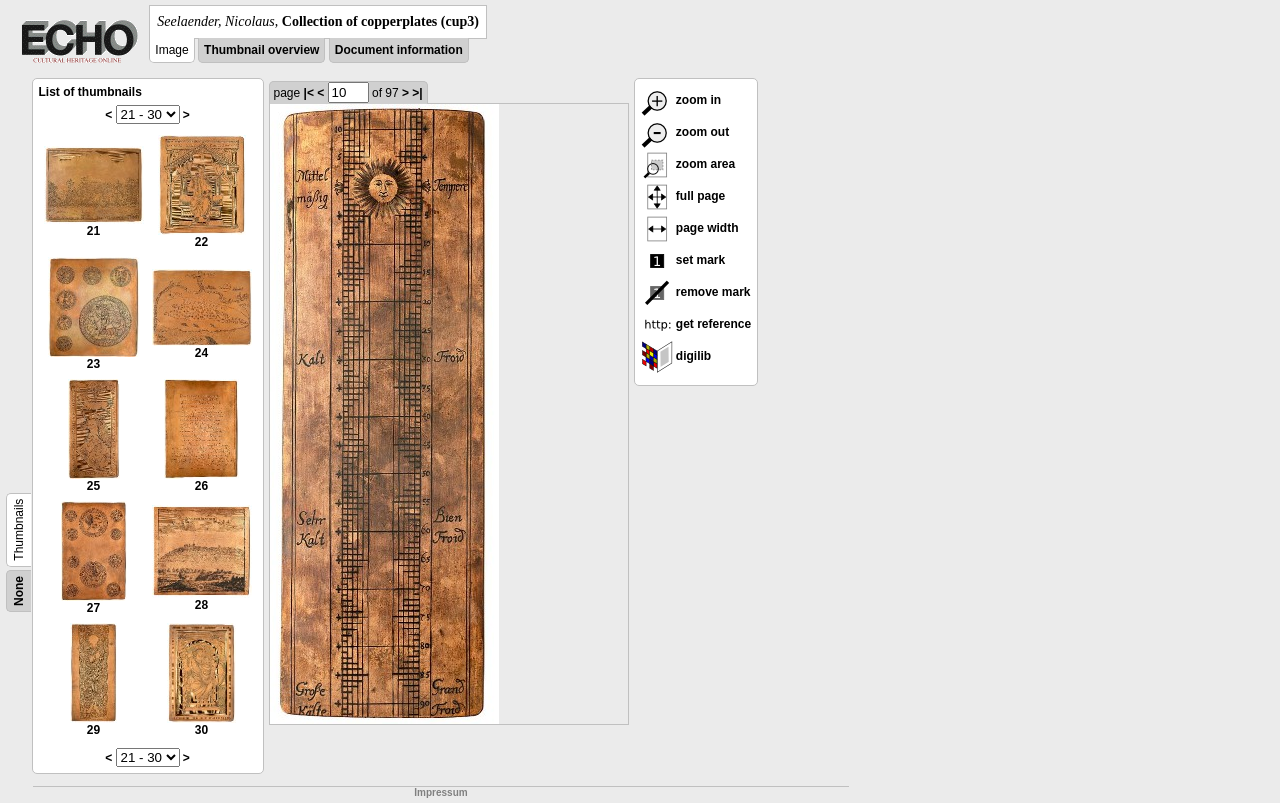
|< (309, 93)
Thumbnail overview (261, 50)
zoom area (688, 164)
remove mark (696, 292)
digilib (676, 356)
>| (417, 93)
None (19, 591)
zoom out (685, 132)
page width (690, 228)
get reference (696, 324)
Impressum (440, 792)
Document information (399, 50)
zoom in (681, 100)
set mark (683, 260)
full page (683, 196)
